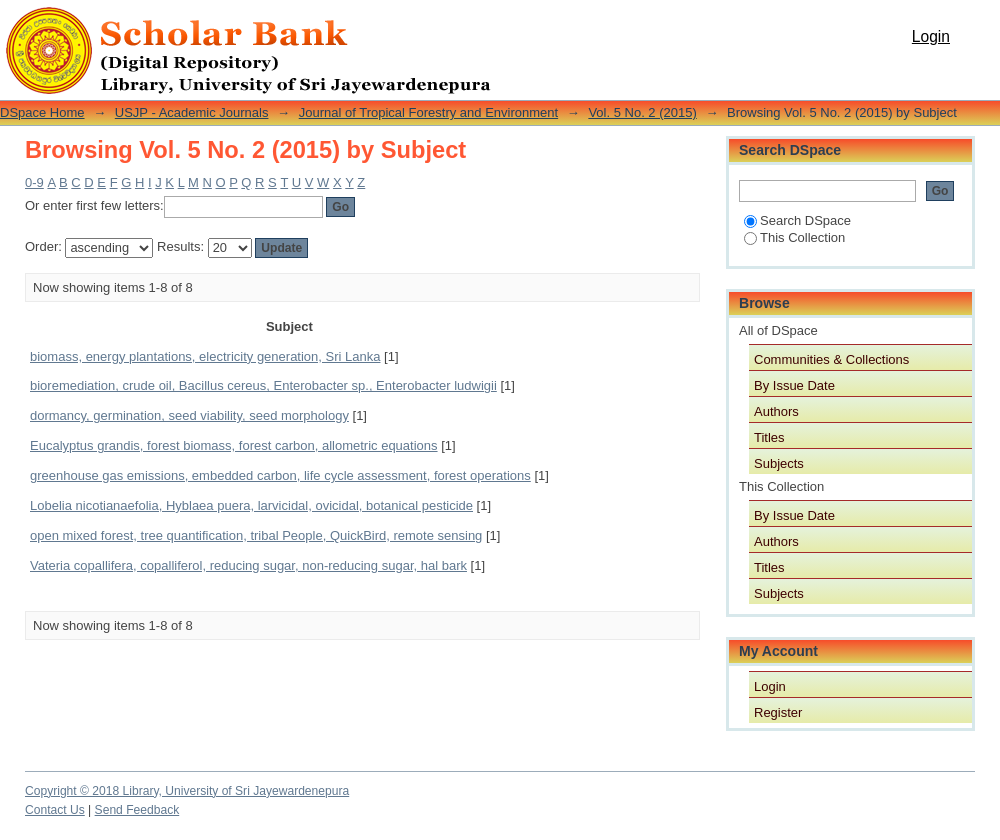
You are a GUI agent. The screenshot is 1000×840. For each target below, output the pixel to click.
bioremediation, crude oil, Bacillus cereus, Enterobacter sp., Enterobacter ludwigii (263, 385)
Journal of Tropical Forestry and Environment (428, 112)
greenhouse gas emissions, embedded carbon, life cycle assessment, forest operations (280, 475)
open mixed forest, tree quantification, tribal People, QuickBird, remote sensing (256, 535)
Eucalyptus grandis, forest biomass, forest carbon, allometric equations (234, 445)
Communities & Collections (831, 359)
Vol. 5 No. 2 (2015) (642, 112)
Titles (769, 437)
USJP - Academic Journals (192, 112)
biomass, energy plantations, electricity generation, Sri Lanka (205, 356)
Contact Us (55, 810)
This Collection (794, 237)
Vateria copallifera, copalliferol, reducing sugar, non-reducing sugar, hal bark (248, 565)
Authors (776, 411)
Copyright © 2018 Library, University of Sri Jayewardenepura (187, 791)
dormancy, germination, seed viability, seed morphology (189, 415)
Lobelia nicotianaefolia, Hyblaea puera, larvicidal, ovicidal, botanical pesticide (251, 505)
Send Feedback (137, 810)
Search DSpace (797, 220)
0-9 (34, 182)
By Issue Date (794, 385)
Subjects (779, 463)
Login (931, 36)
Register (778, 712)
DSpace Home (42, 112)
